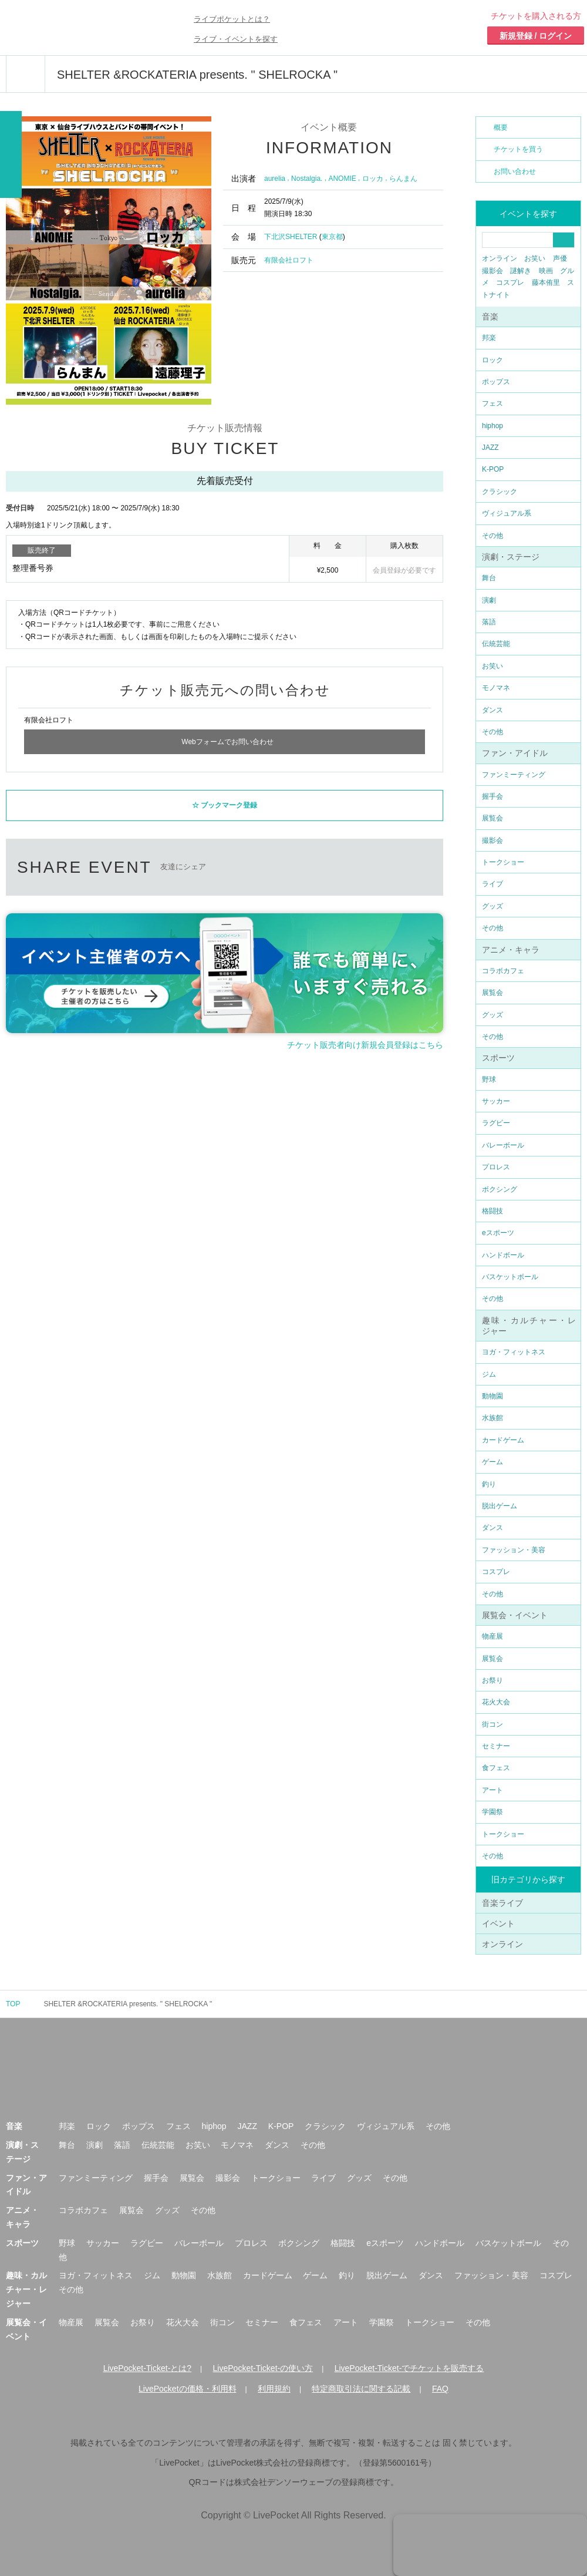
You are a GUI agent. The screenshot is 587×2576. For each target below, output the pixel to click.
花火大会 (496, 1702)
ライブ (492, 884)
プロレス (496, 1167)
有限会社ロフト (288, 260)
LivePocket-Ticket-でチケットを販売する (409, 2368)
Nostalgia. (306, 178)
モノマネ (496, 688)
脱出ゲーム (499, 1506)
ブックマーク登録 (229, 802)
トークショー (503, 862)
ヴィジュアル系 (506, 513)
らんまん (403, 178)
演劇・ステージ (510, 556)
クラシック (499, 491)
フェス (492, 403)
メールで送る (368, 862)
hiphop (492, 426)
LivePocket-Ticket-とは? (147, 2368)
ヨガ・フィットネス (513, 1352)
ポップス (496, 382)
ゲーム (492, 1462)
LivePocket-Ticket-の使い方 (263, 2368)
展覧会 (492, 818)
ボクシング (499, 1189)
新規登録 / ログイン (536, 36)
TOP (13, 2004)
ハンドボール (503, 1255)
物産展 (492, 1636)
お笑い (534, 258)
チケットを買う (518, 149)
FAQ (440, 2388)
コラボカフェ (503, 971)
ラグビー (496, 1123)
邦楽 (489, 338)
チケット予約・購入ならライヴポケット (73, 27)
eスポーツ (498, 1233)
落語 (489, 622)
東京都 (332, 237)
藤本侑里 (546, 282)
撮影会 (492, 271)
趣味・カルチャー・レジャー (26, 2289)
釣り (489, 1484)
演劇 (489, 600)
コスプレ (510, 282)
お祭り (492, 1680)
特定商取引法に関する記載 (361, 2388)
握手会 (492, 796)
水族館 (492, 1418)
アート (492, 1790)
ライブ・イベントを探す (236, 39)
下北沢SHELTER (290, 237)
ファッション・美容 (513, 1550)
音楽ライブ (502, 1903)
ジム (489, 1374)
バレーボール (503, 1145)
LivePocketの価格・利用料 (187, 2388)
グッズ (492, 906)
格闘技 (492, 1211)
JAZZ (490, 447)
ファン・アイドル (515, 753)
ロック (492, 360)
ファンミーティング (513, 775)
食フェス (496, 1768)
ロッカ (372, 178)
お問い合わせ (515, 171)
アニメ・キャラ (510, 949)
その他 (492, 536)
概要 (501, 127)
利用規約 (274, 2388)
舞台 (489, 578)
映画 (546, 271)
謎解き (520, 271)
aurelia (274, 178)
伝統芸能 (496, 644)
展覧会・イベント (515, 1615)
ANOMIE (342, 178)
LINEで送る (324, 862)
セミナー (496, 1746)
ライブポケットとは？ (232, 19)
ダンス (492, 710)
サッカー (496, 1101)
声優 (560, 258)
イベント (498, 1923)
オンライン (499, 258)
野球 (489, 1079)
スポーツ (498, 1057)
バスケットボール (510, 1277)
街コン (492, 1724)
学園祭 (492, 1812)
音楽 (490, 316)
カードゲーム (503, 1440)
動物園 (492, 1396)
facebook (280, 862)
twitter (236, 862)
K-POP (493, 469)
